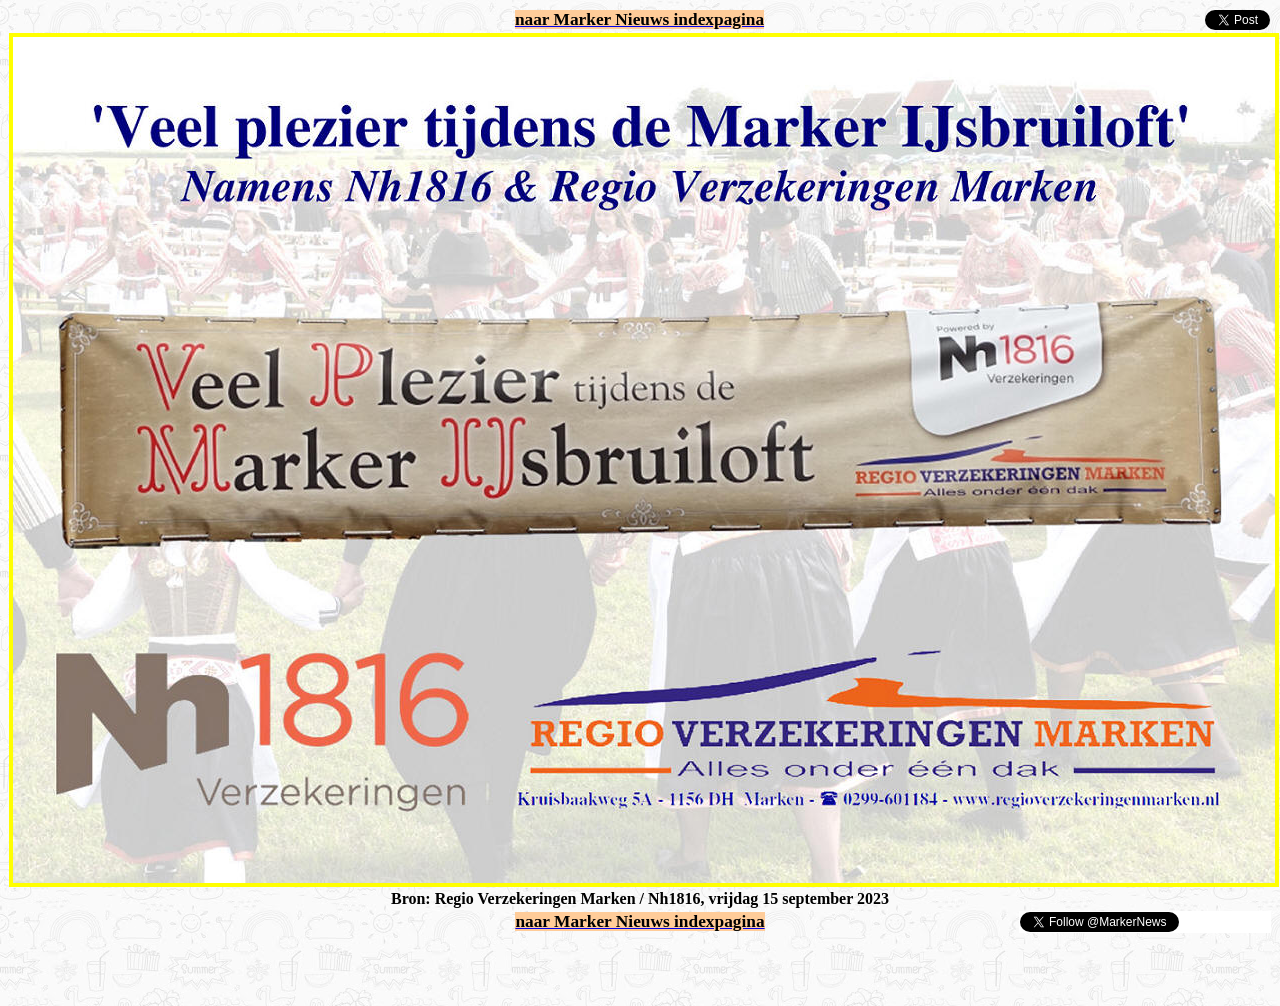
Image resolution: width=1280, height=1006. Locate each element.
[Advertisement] (242, 964)
